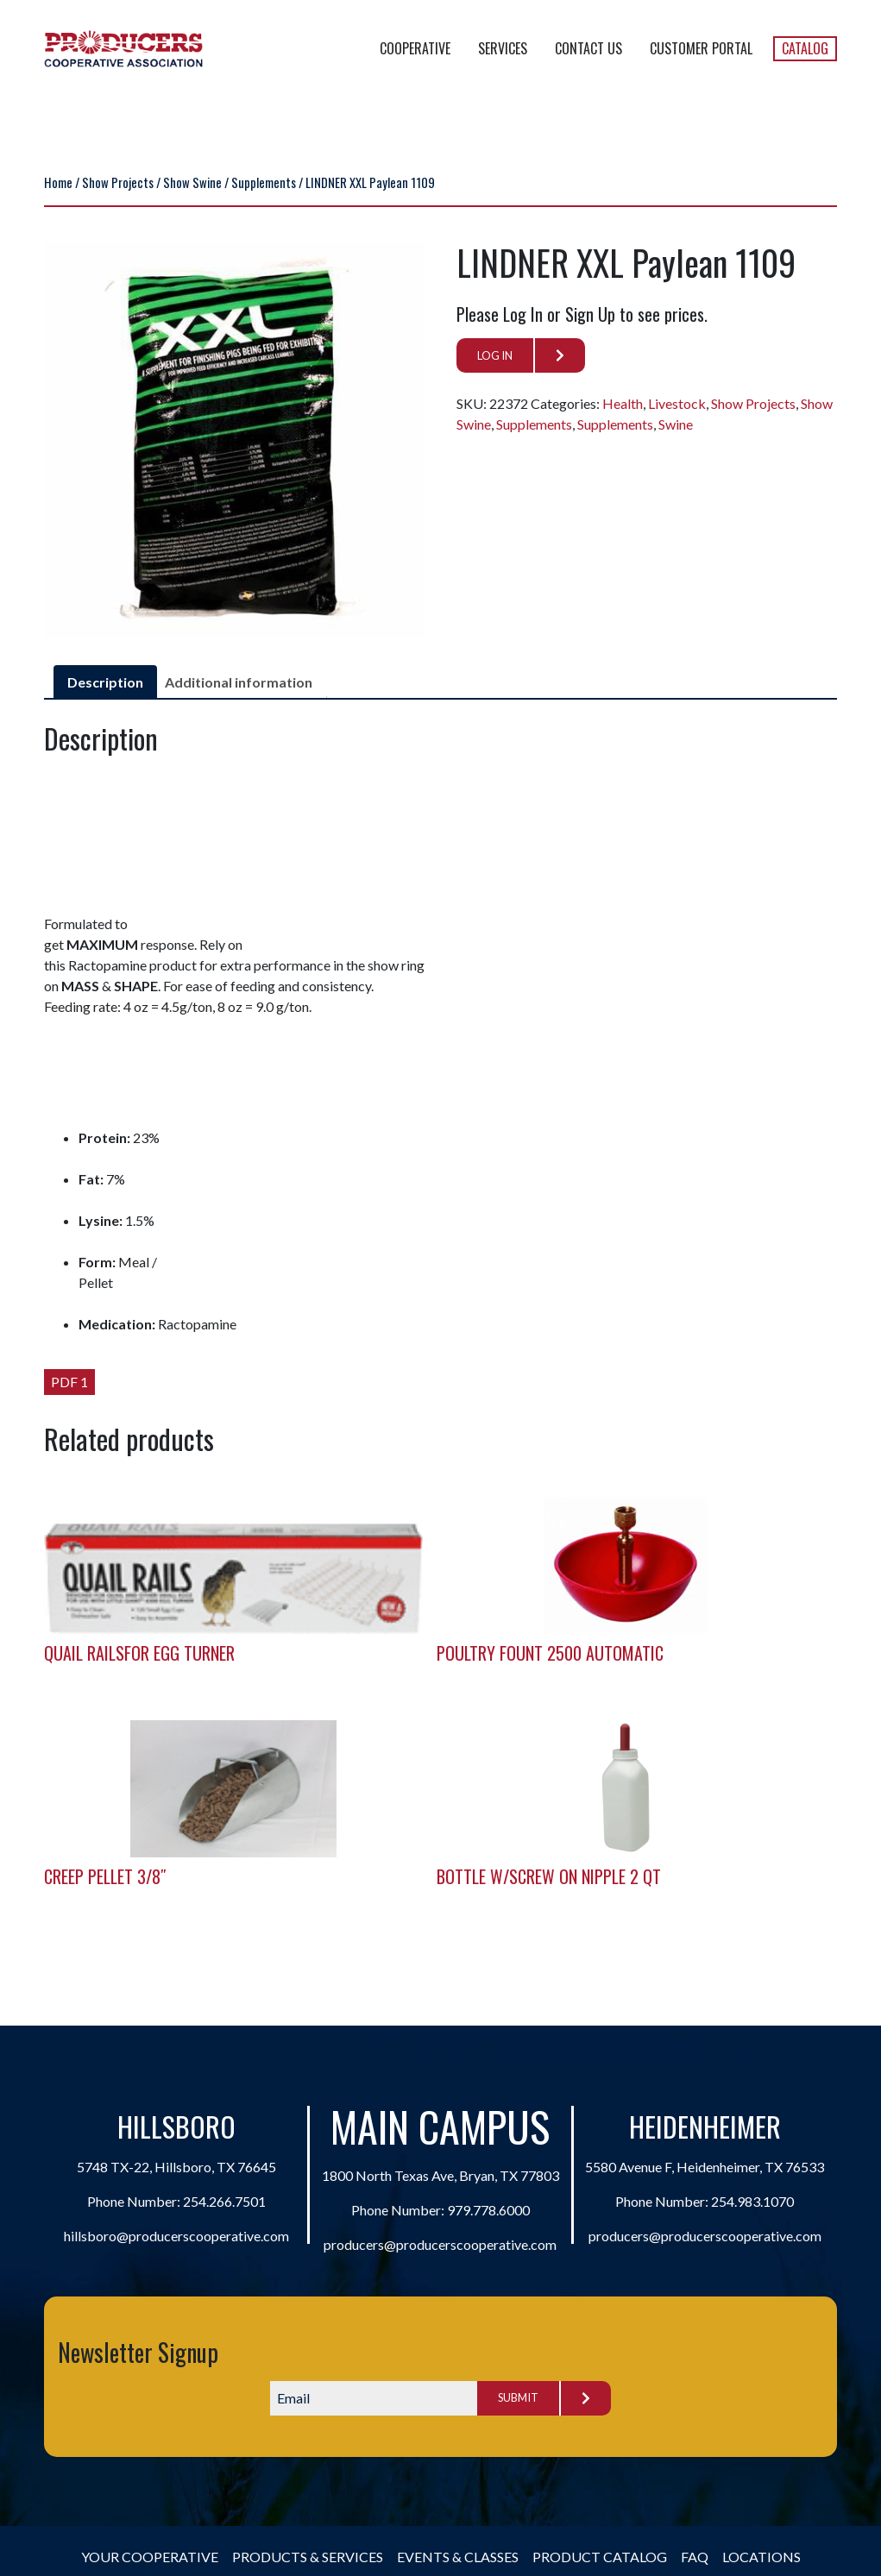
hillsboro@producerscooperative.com (176, 2235)
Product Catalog (599, 2556)
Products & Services (307, 2556)
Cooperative (415, 48)
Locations (761, 2556)
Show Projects (118, 182)
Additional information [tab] (238, 682)
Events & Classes (458, 2556)
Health (622, 403)
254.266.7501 (224, 2201)
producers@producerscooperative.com (440, 2244)
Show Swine (192, 182)
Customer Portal (701, 48)
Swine (675, 424)
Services (502, 48)
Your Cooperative (149, 2556)
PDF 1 (69, 1381)
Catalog (805, 48)
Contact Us (588, 48)
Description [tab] (105, 682)
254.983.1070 (752, 2201)
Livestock (677, 403)
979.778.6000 (488, 2210)
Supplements (263, 182)
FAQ (694, 2556)
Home (58, 182)
